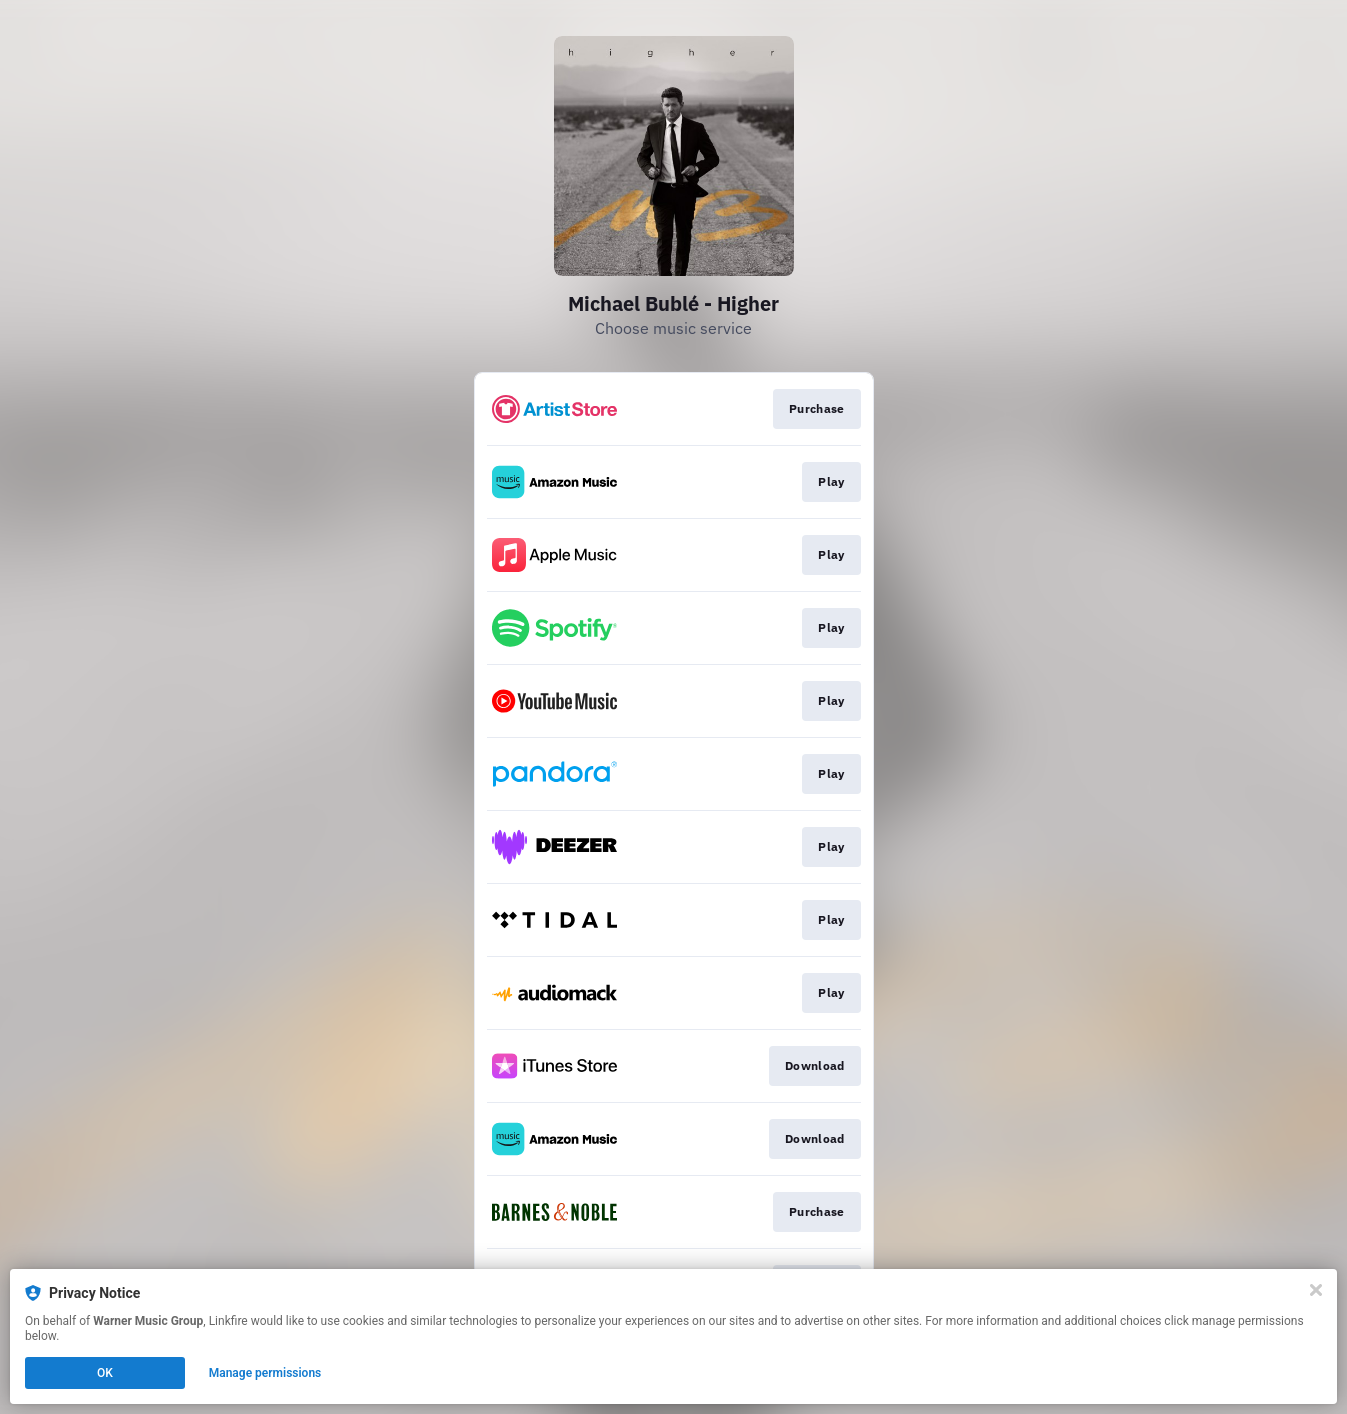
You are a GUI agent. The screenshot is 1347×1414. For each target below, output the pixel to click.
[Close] (1316, 1290)
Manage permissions (265, 1373)
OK (105, 1373)
